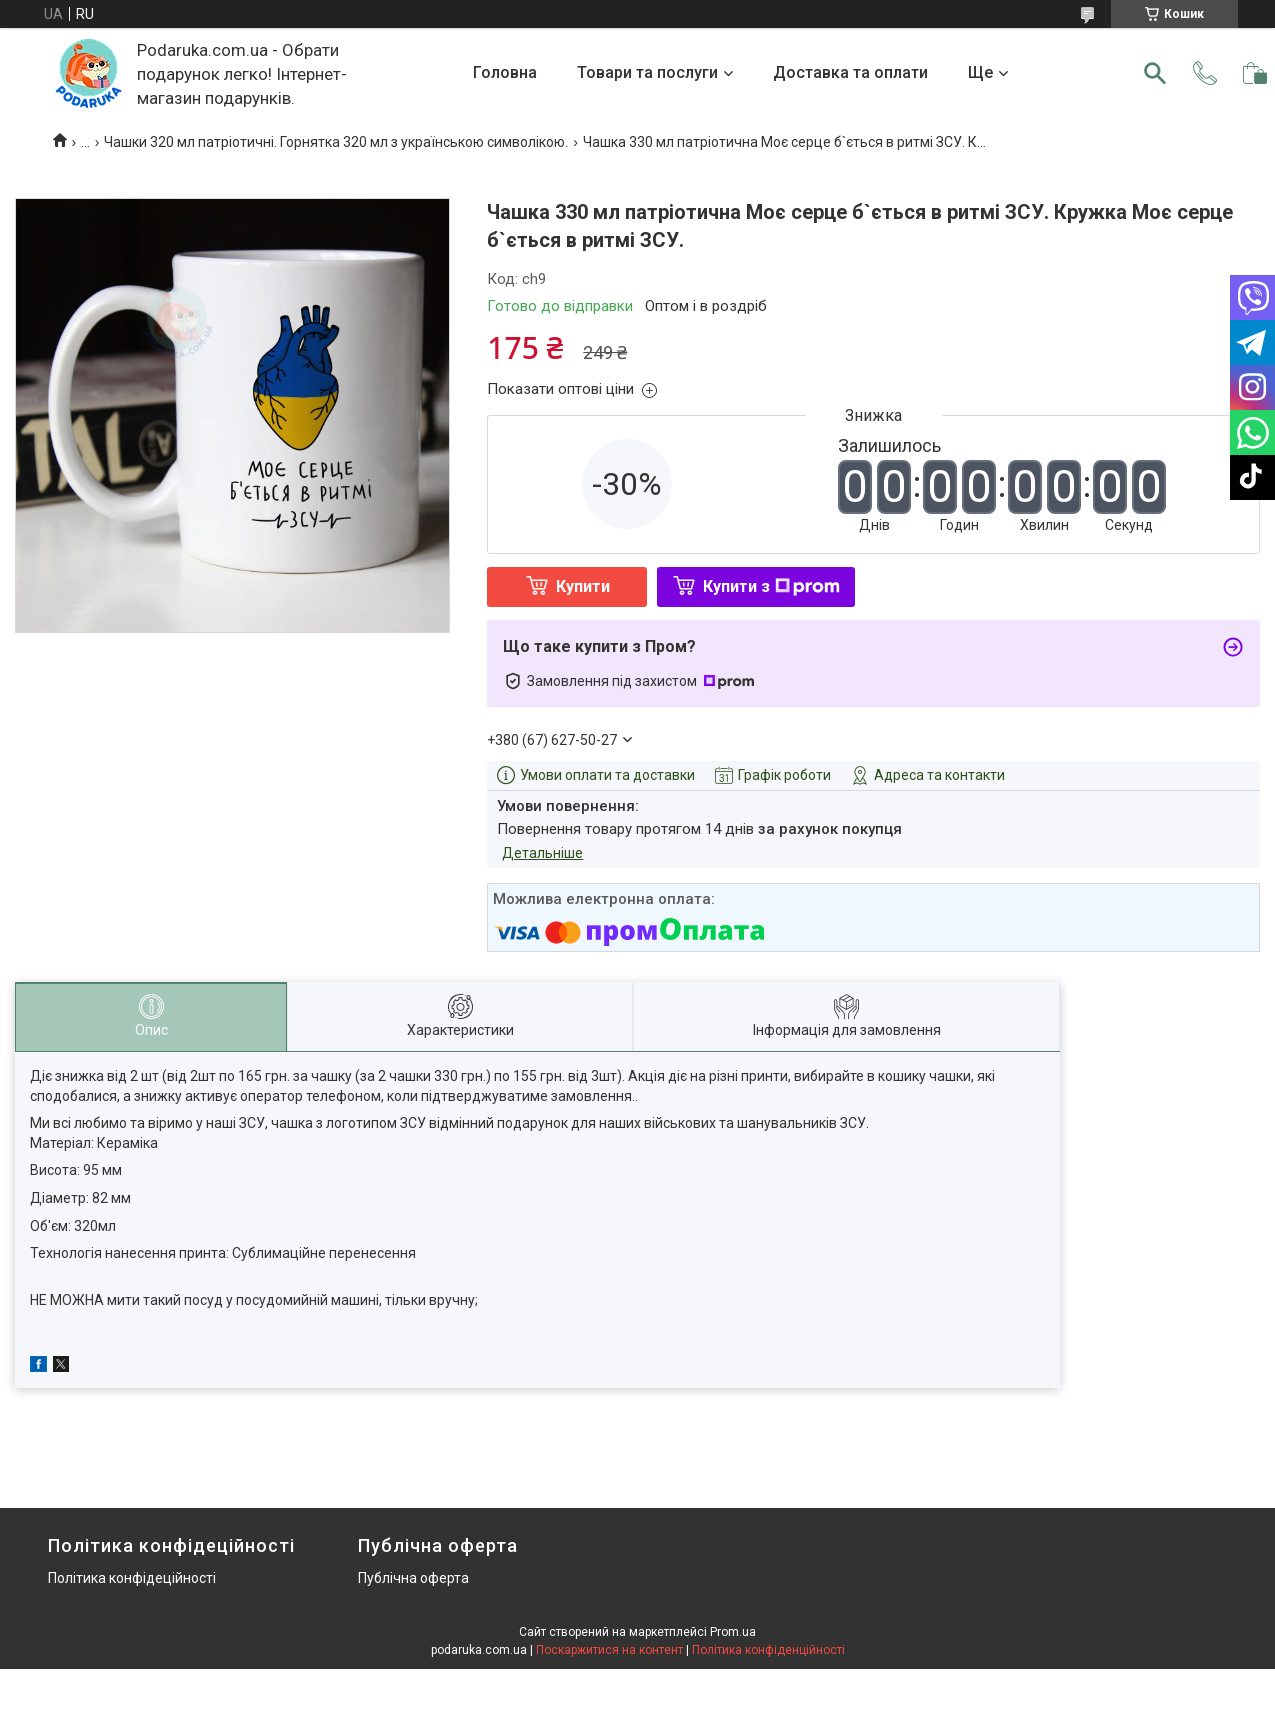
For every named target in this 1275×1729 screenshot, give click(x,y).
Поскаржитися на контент (609, 1650)
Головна (505, 72)
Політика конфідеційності (132, 1578)
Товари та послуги (647, 72)
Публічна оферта (413, 1578)
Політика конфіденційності (768, 1650)
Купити (583, 586)
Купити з (771, 586)
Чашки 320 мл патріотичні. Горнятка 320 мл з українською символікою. (336, 142)
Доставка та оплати (850, 72)
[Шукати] (1155, 73)
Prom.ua (733, 1632)
